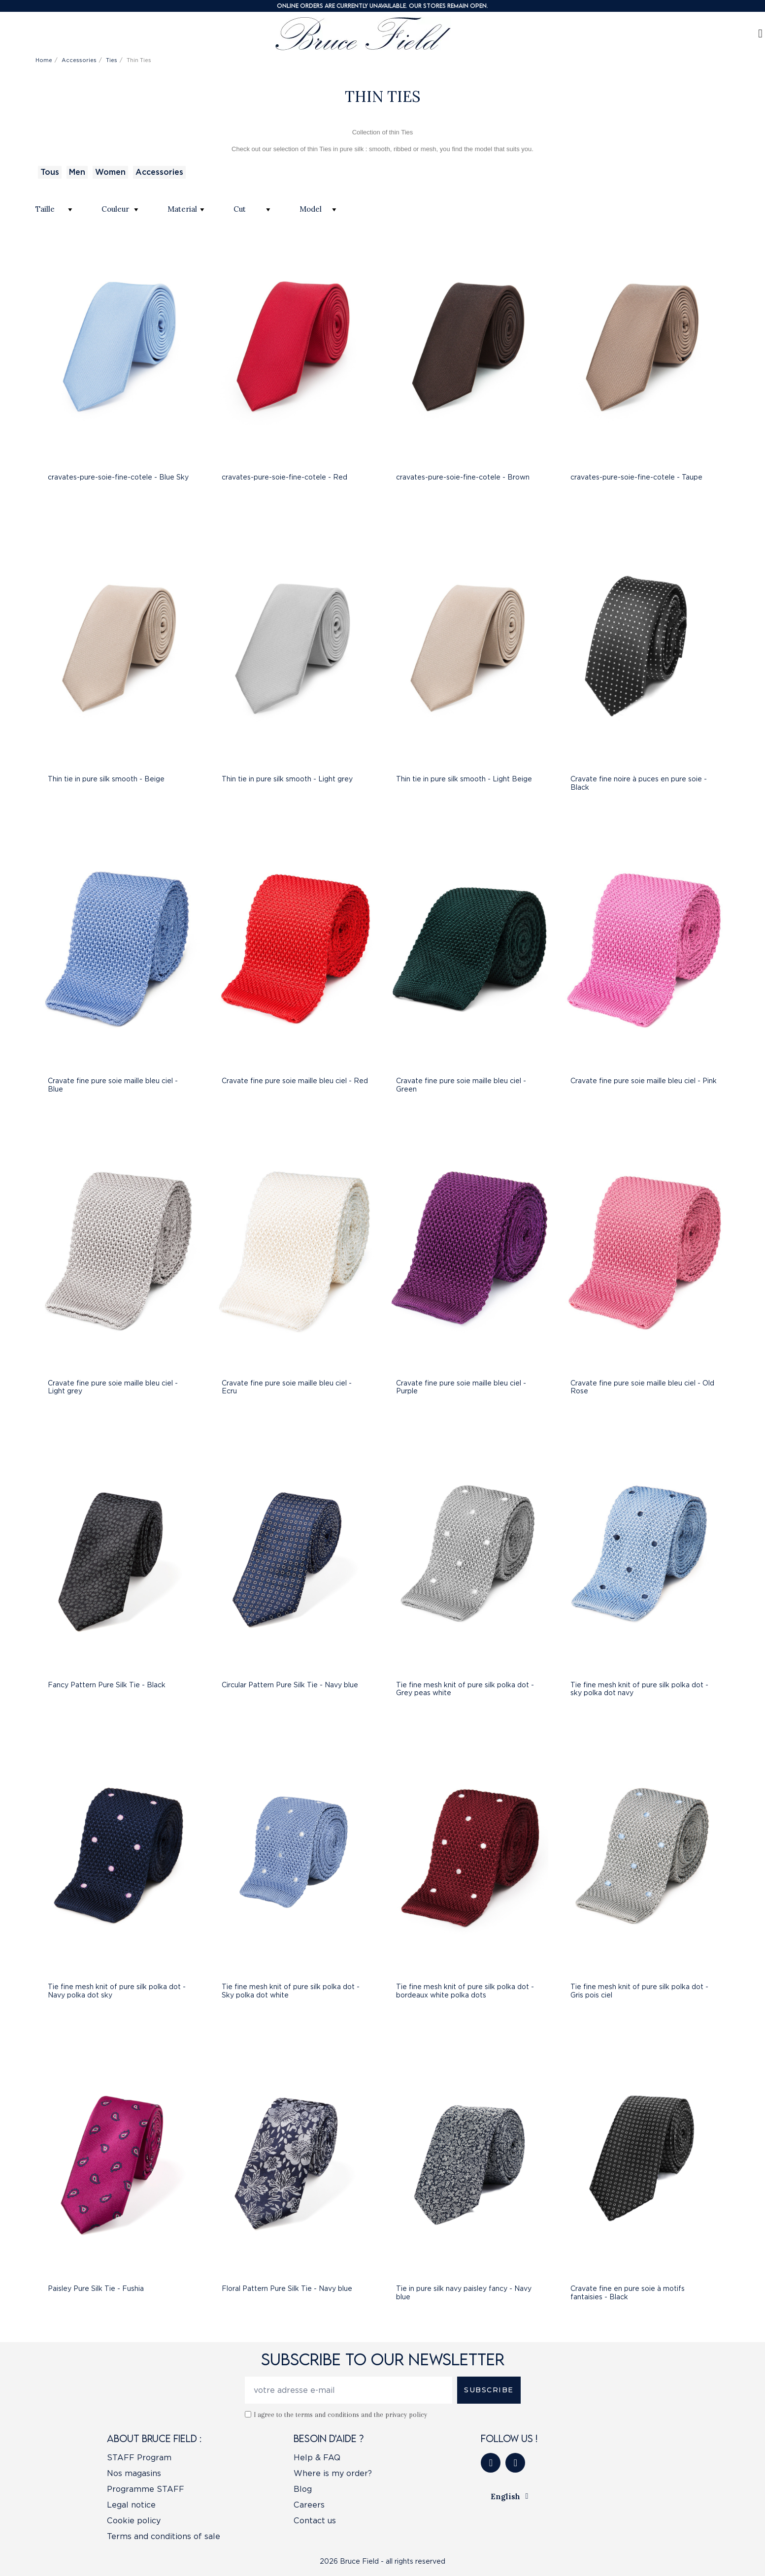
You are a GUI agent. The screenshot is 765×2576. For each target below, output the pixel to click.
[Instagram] (515, 2463)
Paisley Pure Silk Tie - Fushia (96, 2288)
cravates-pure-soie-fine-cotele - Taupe (636, 477)
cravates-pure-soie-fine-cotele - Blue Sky (118, 477)
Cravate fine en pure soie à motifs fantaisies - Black (627, 2293)
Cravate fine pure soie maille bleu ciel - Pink (643, 1081)
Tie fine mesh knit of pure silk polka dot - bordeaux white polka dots (465, 1991)
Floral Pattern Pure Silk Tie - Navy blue (287, 2288)
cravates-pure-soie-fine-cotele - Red (284, 477)
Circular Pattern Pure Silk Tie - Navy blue (290, 1685)
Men (77, 172)
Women (110, 172)
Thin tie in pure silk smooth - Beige (106, 779)
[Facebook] (490, 2463)
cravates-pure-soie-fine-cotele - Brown (463, 477)
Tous (49, 172)
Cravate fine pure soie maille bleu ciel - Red (295, 1081)
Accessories (159, 172)
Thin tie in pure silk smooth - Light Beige (464, 779)
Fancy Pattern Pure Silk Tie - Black (107, 1685)
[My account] (760, 33)
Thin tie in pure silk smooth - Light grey (287, 779)
